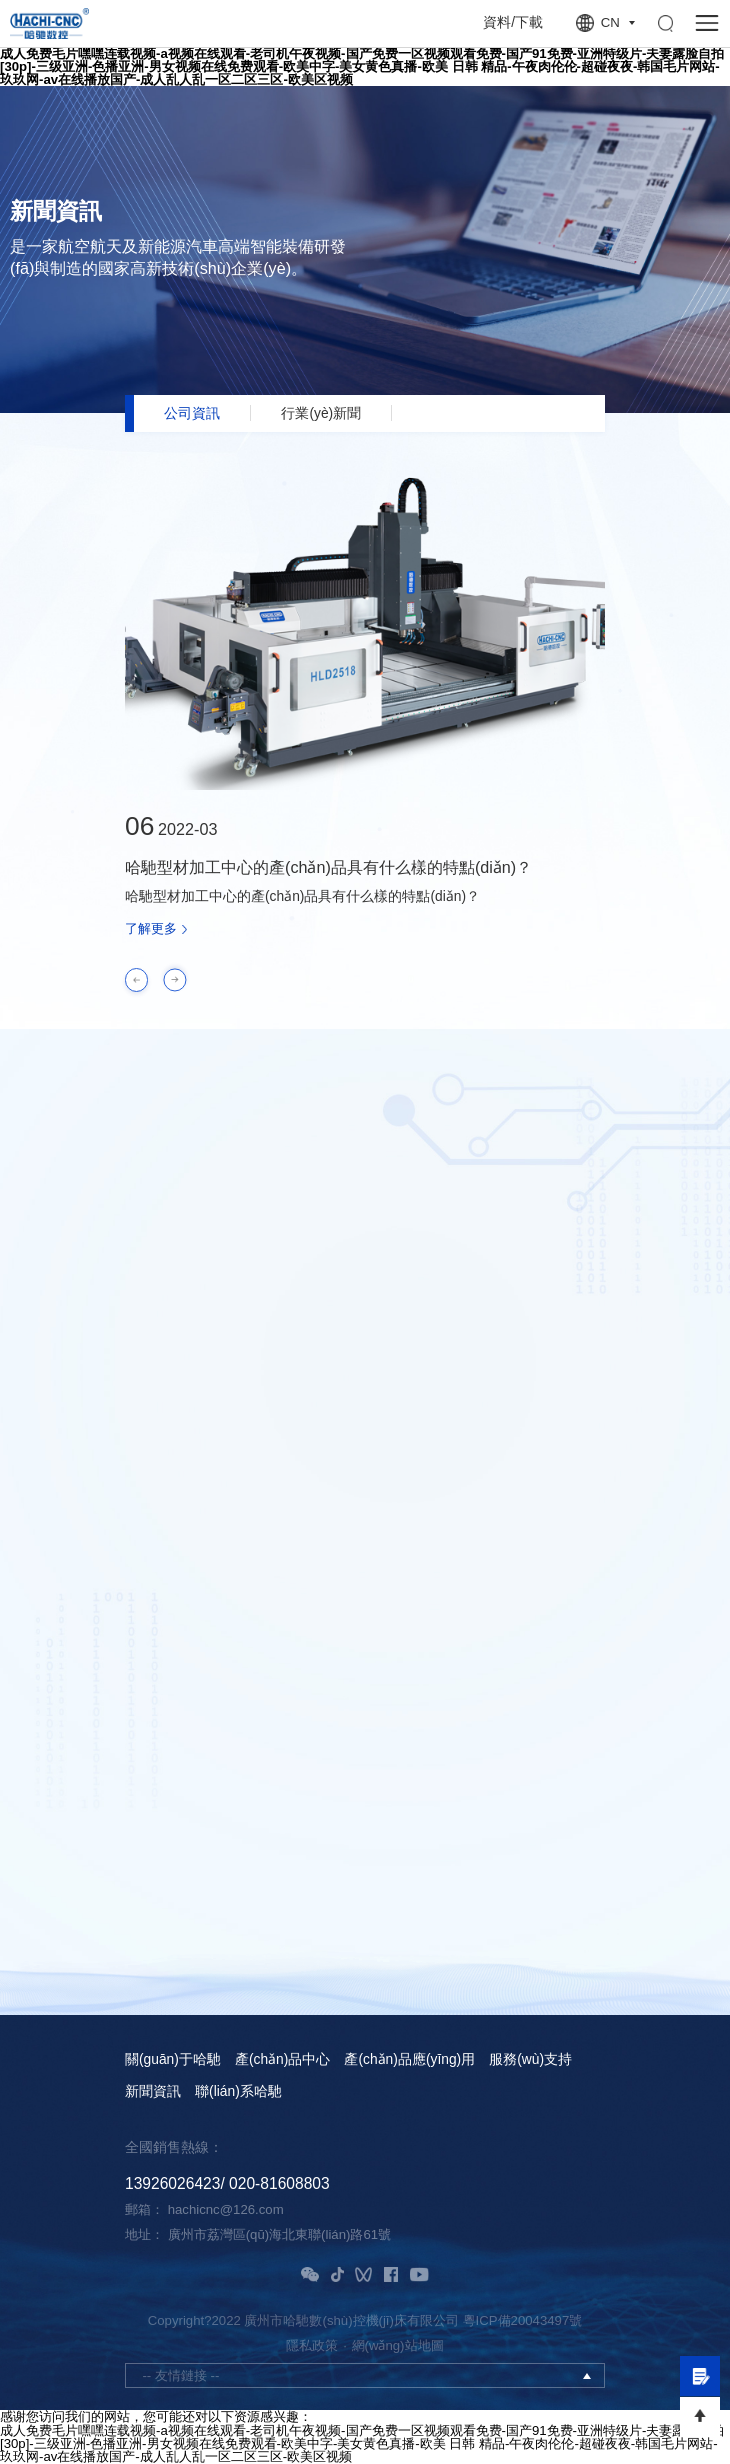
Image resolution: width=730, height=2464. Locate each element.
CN (610, 22)
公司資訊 (192, 413)
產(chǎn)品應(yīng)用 (409, 2060)
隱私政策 (312, 2345)
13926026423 (172, 2183)
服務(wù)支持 (530, 2060)
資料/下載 (513, 22)
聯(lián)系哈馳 (238, 2092)
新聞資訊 (153, 2092)
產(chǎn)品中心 (282, 2060)
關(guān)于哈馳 (173, 2060)
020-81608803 (279, 2183)
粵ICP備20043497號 (523, 2320)
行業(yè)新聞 (321, 413)
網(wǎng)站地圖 (398, 2345)
